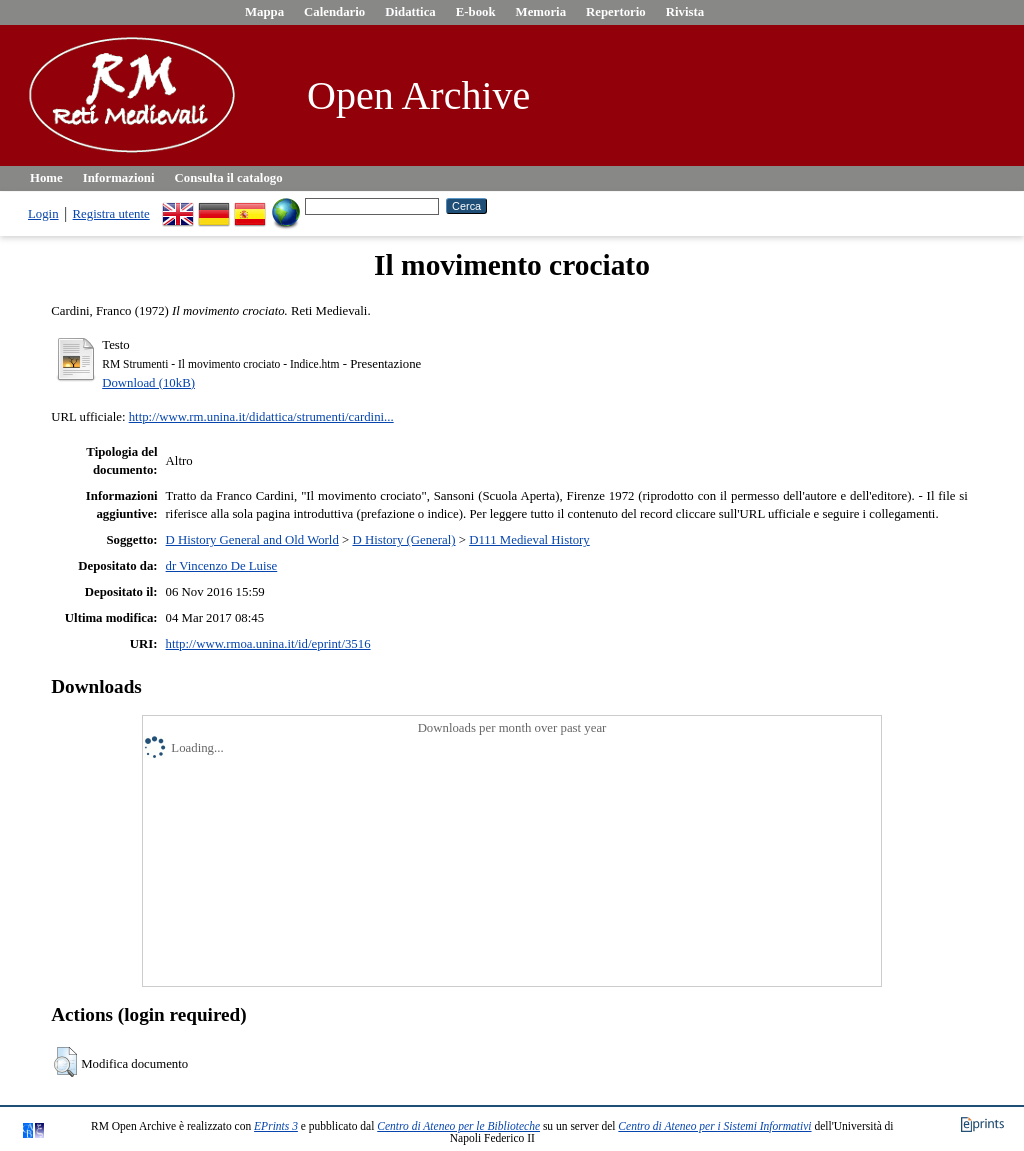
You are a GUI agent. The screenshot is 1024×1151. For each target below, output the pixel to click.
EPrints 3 (276, 1126)
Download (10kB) (148, 383)
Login (43, 214)
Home (46, 178)
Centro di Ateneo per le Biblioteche (458, 1126)
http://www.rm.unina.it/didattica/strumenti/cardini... (261, 417)
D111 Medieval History (529, 540)
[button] (65, 1062)
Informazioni (119, 178)
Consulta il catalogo (229, 178)
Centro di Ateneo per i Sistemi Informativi (714, 1126)
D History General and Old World (252, 540)
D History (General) (403, 540)
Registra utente (111, 214)
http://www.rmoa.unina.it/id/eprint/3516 (268, 644)
